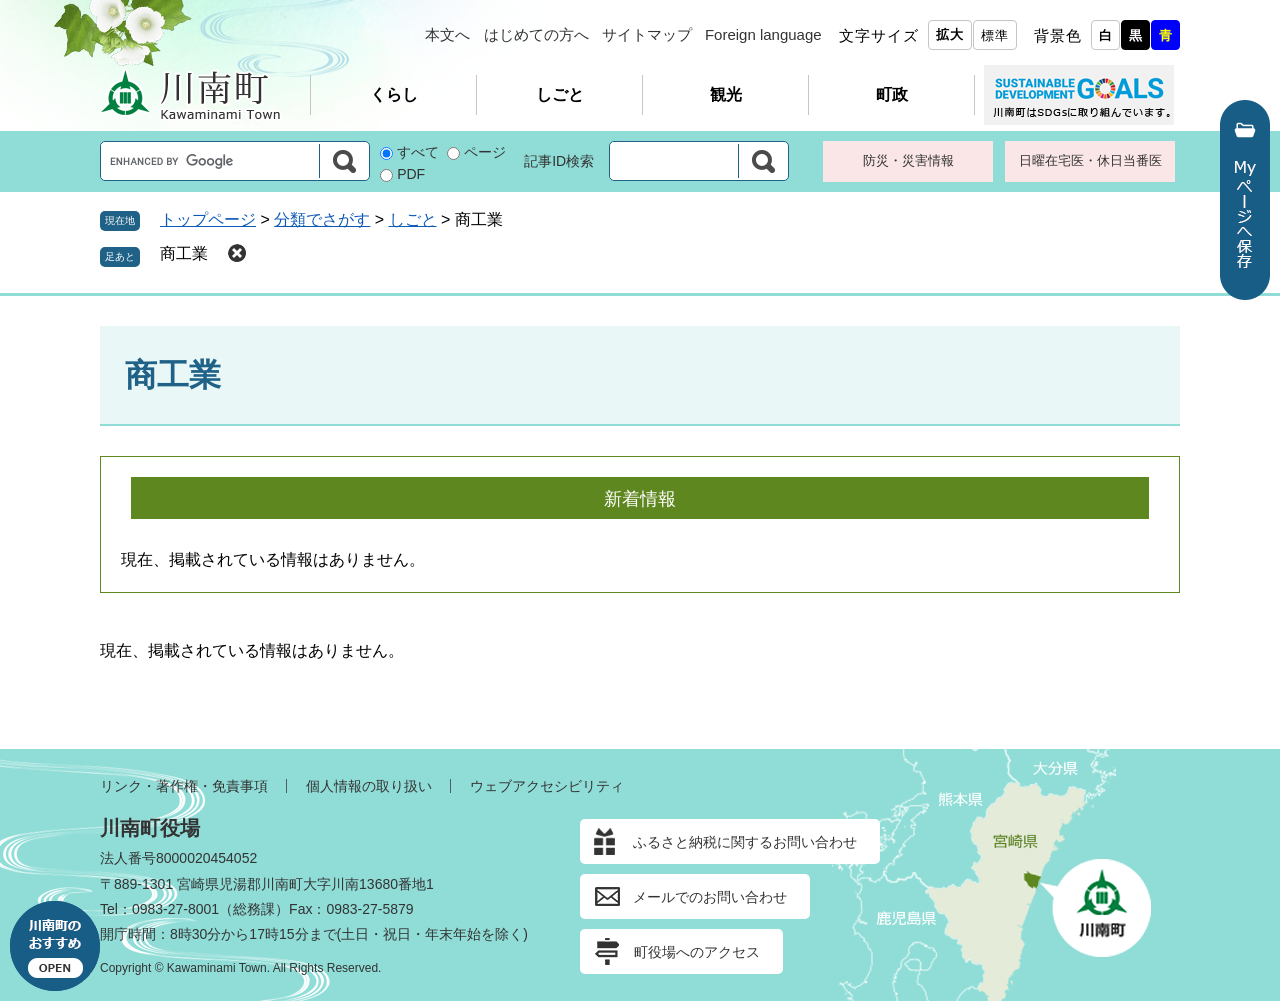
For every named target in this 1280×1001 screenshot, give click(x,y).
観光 (726, 94)
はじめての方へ (536, 34)
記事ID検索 (559, 161)
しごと (560, 94)
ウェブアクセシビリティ (547, 786)
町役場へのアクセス (697, 952)
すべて (418, 152)
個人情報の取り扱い (369, 786)
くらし (394, 94)
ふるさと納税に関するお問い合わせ (745, 842)
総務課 (254, 909)
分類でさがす (322, 219)
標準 (995, 35)
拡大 (950, 34)
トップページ (208, 219)
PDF (411, 174)
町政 (892, 94)
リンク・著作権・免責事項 (184, 786)
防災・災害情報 (908, 160)
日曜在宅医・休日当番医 (1090, 160)
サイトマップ (647, 34)
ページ (485, 152)
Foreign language (763, 34)
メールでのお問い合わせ (710, 897)
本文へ (447, 34)
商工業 (184, 253)
